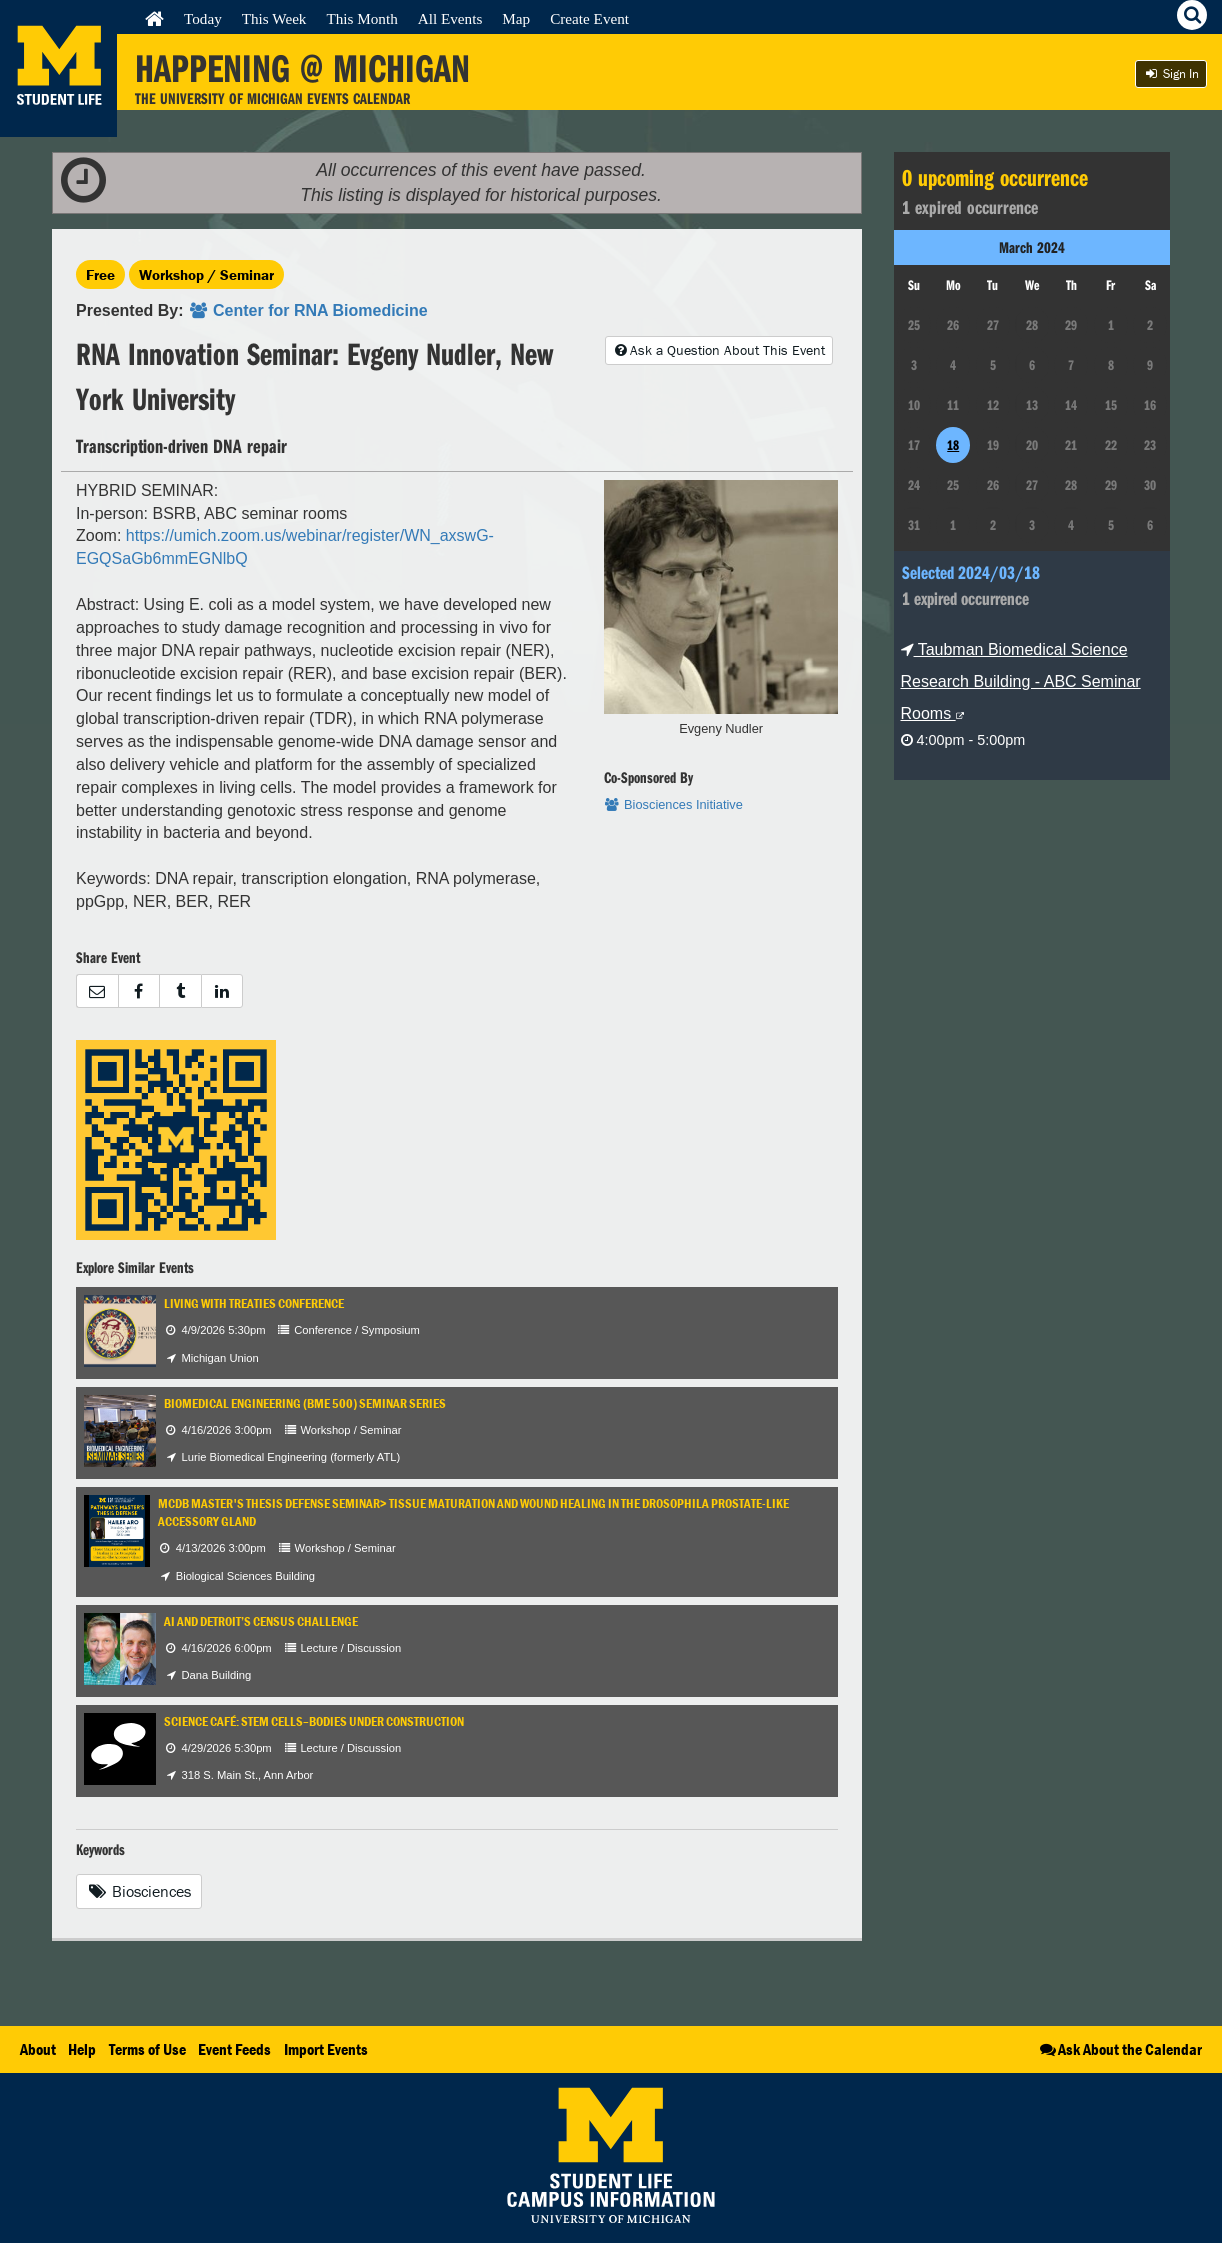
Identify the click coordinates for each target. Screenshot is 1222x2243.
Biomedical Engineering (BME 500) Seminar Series (305, 1403)
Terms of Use (147, 2049)
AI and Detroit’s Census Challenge (261, 1621)
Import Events (326, 2049)
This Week (274, 18)
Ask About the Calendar (1119, 2049)
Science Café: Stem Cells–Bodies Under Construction (314, 1721)
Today (203, 18)
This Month (361, 18)
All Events (450, 18)
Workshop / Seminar (206, 274)
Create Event (589, 18)
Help (82, 2049)
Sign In (1171, 73)
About (38, 2049)
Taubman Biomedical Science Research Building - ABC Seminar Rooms (1021, 681)
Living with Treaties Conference (254, 1303)
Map (516, 18)
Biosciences (139, 1891)
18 (953, 445)
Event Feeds (234, 2049)
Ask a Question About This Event (719, 350)
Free (100, 274)
